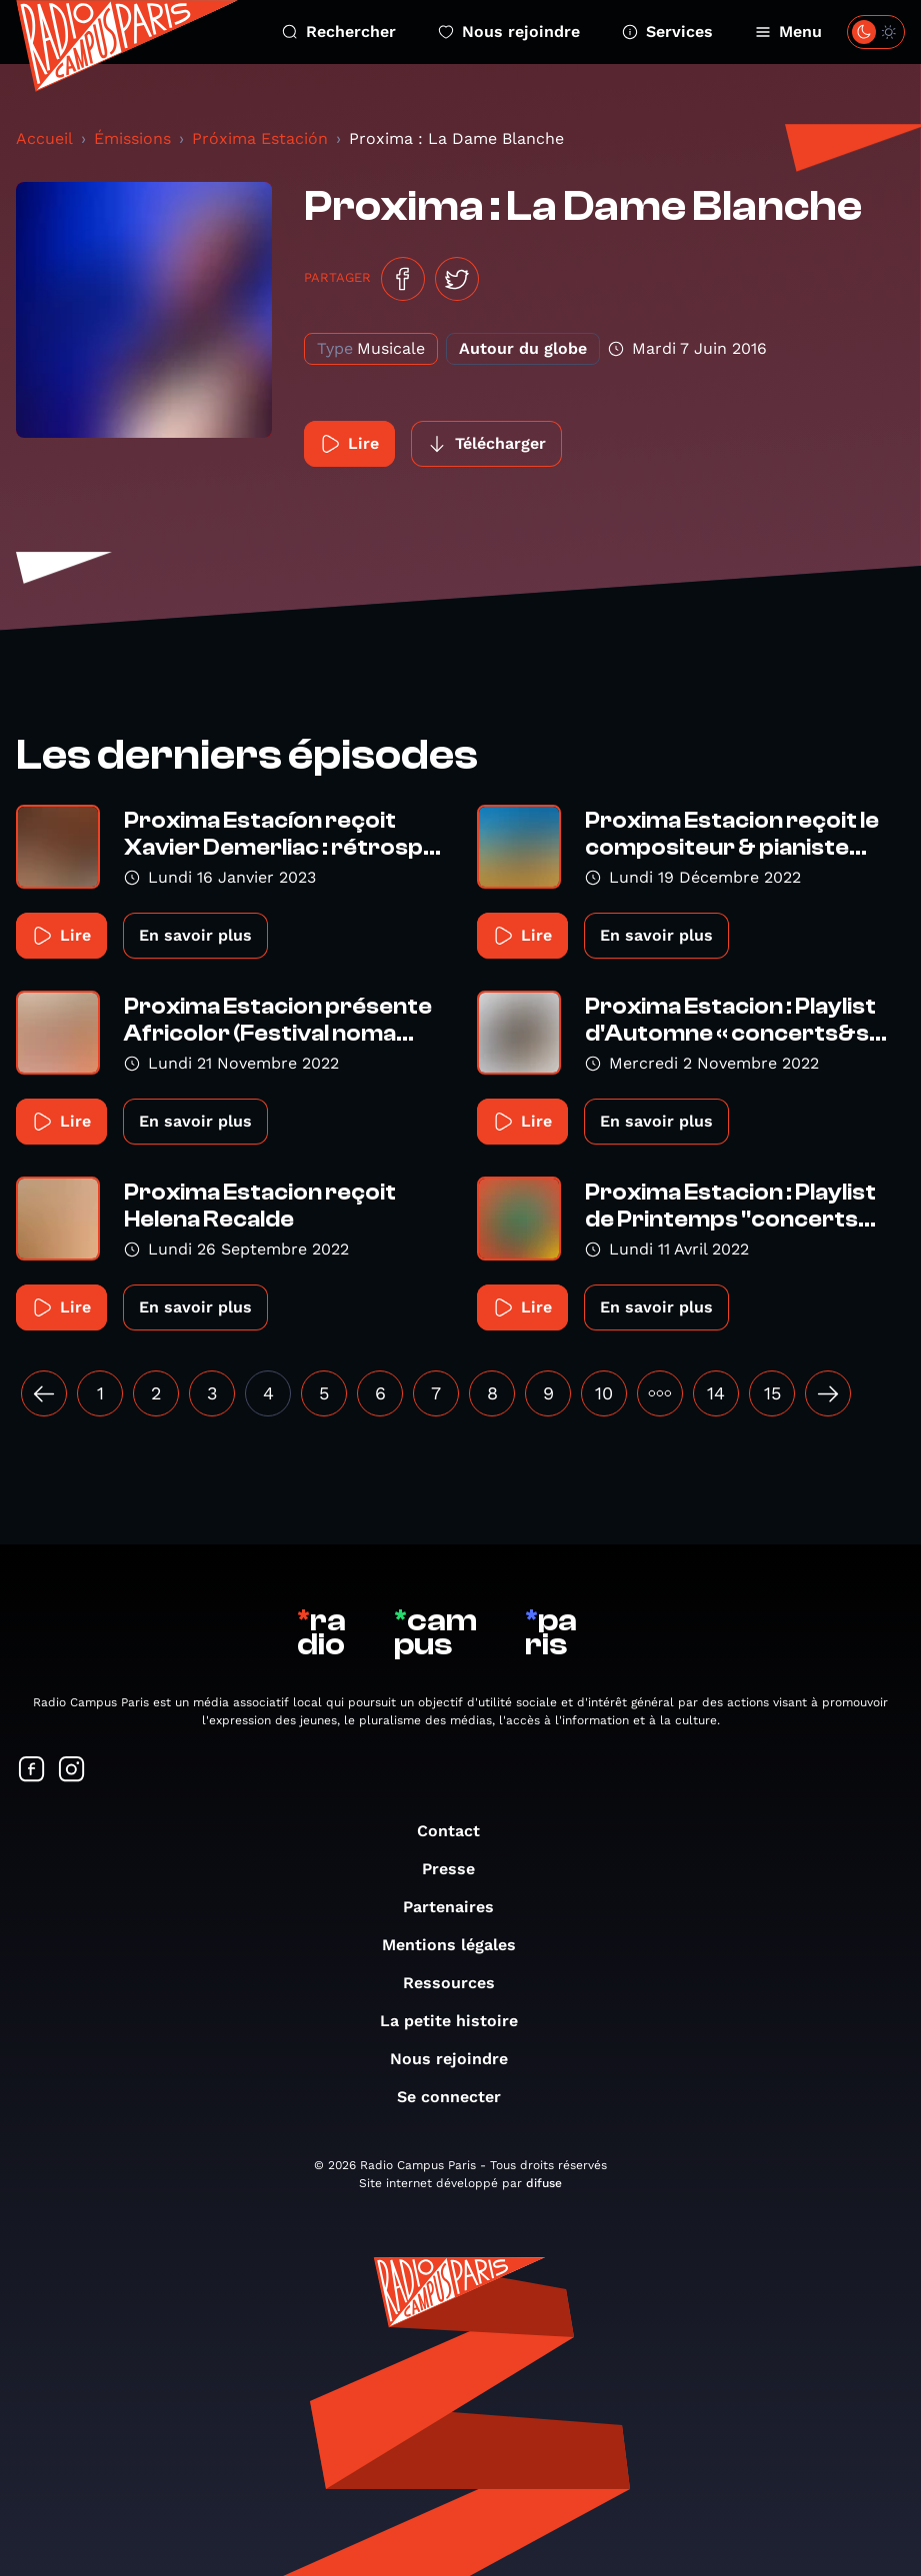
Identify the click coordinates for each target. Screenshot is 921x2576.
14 (716, 1392)
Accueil (44, 138)
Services (667, 31)
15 (772, 1392)
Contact (458, 1830)
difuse (544, 2183)
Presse (458, 1868)
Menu (788, 31)
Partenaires (458, 1906)
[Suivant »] (828, 1393)
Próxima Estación (260, 138)
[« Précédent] (44, 1393)
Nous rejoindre (509, 31)
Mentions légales (459, 1944)
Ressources (459, 1982)
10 (604, 1392)
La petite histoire (459, 2020)
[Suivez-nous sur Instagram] (72, 1770)
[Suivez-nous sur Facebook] (32, 1770)
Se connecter (459, 2096)
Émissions (132, 138)
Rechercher (339, 31)
